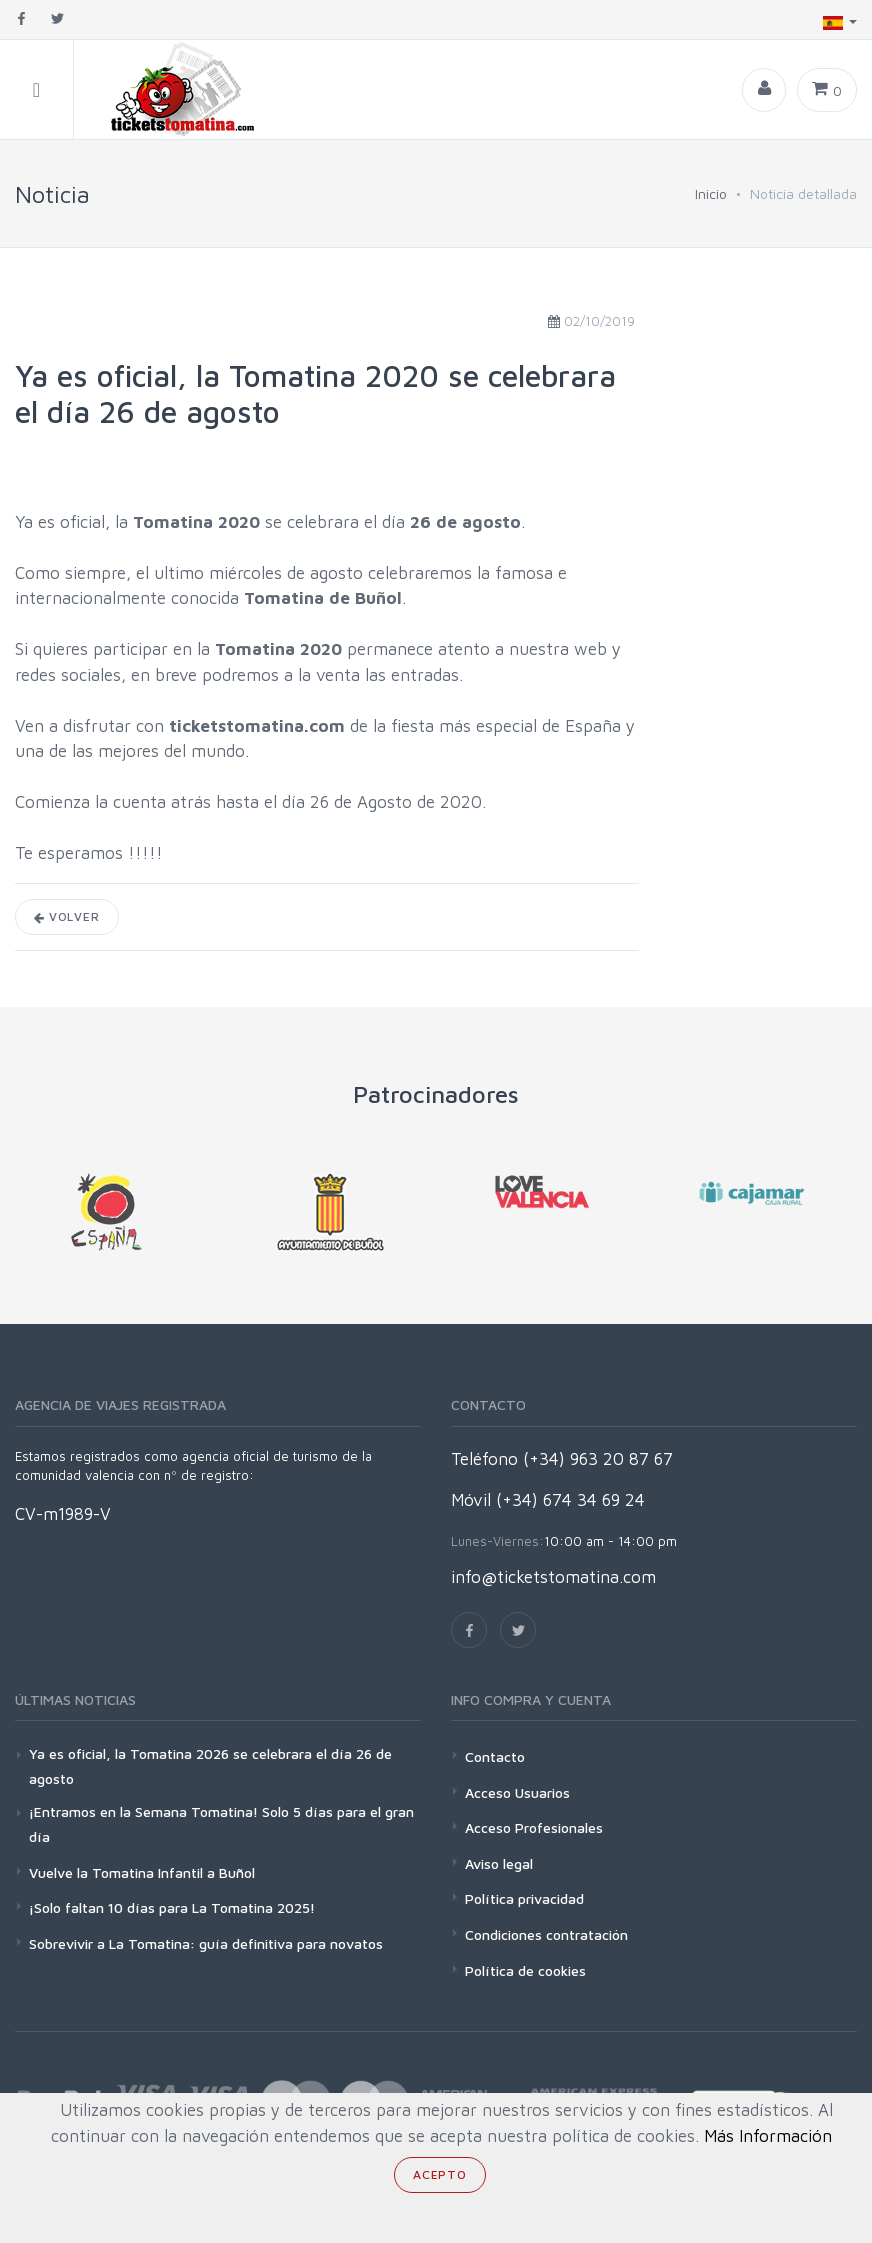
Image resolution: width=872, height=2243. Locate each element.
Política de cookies (525, 1970)
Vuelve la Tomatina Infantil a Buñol (142, 1872)
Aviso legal (499, 1863)
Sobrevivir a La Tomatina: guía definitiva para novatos (206, 1943)
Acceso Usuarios (517, 1792)
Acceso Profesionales (534, 1827)
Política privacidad (524, 1898)
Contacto (495, 1756)
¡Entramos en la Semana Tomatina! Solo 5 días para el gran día (221, 1824)
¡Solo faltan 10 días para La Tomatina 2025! (172, 1907)
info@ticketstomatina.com (553, 1577)
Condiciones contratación (546, 1934)
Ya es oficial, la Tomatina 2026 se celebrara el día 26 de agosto (210, 1766)
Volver (67, 916)
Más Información (768, 2136)
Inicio (711, 193)
